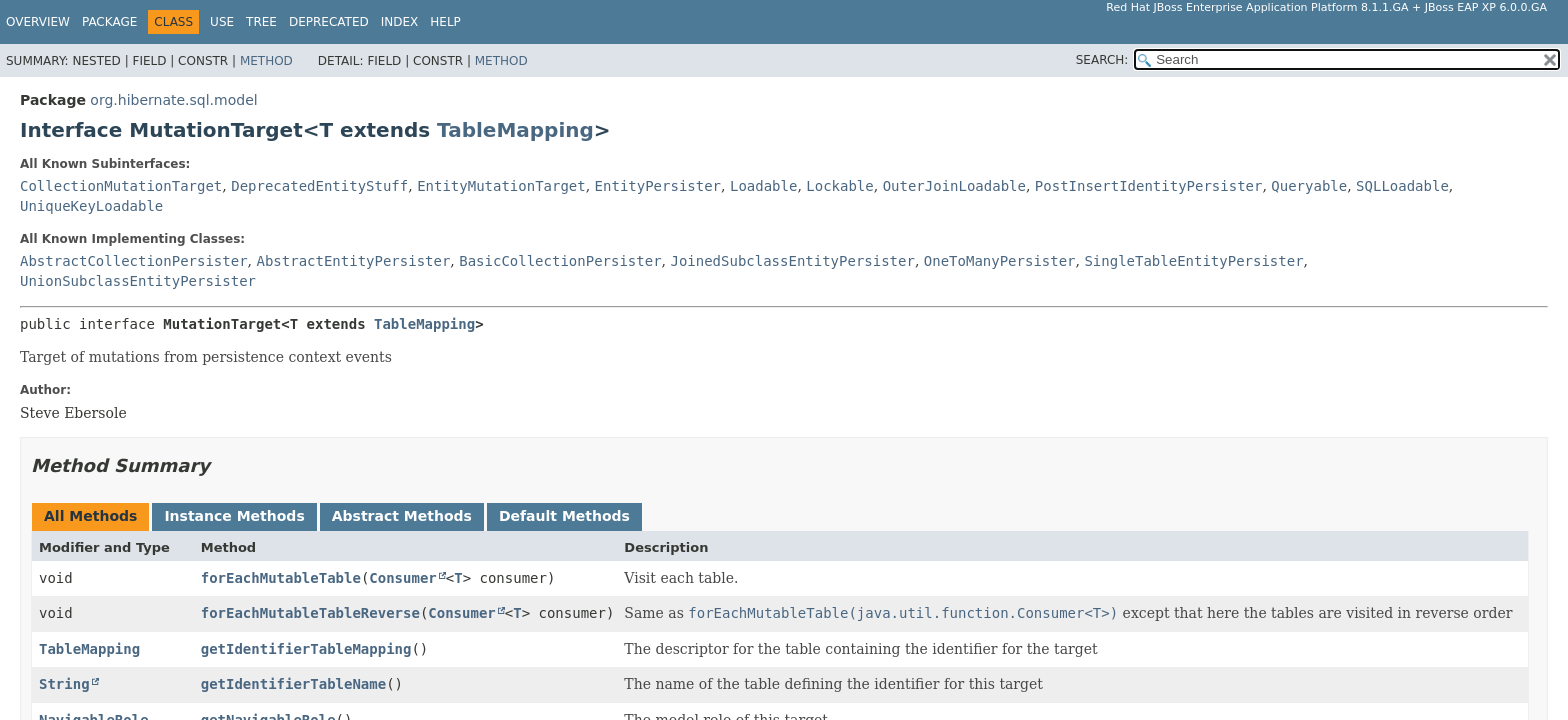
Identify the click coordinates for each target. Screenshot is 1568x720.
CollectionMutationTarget (121, 186)
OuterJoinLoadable (954, 186)
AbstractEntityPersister (353, 261)
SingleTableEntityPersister (1193, 261)
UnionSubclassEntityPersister (138, 281)
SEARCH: (1102, 60)
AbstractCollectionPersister (134, 261)
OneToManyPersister (1000, 261)
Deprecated (329, 22)
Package (109, 22)
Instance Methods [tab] (234, 516)
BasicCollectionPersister (560, 261)
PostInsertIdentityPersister (1149, 186)
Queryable (1309, 186)
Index (400, 22)
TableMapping (515, 130)
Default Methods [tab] (564, 516)
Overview (38, 22)
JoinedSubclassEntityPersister (792, 261)
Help (445, 22)
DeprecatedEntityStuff (319, 186)
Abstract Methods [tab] (402, 516)
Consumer (402, 578)
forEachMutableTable (281, 578)
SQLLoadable (1402, 186)
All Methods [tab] (90, 516)
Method (266, 61)
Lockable (839, 186)
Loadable (763, 186)
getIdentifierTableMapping (306, 649)
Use (222, 22)
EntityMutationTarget (501, 186)
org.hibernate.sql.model (173, 100)
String (64, 684)
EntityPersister (658, 186)
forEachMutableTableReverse (310, 613)
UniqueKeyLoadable (91, 206)
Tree (261, 22)
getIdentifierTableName (293, 684)
